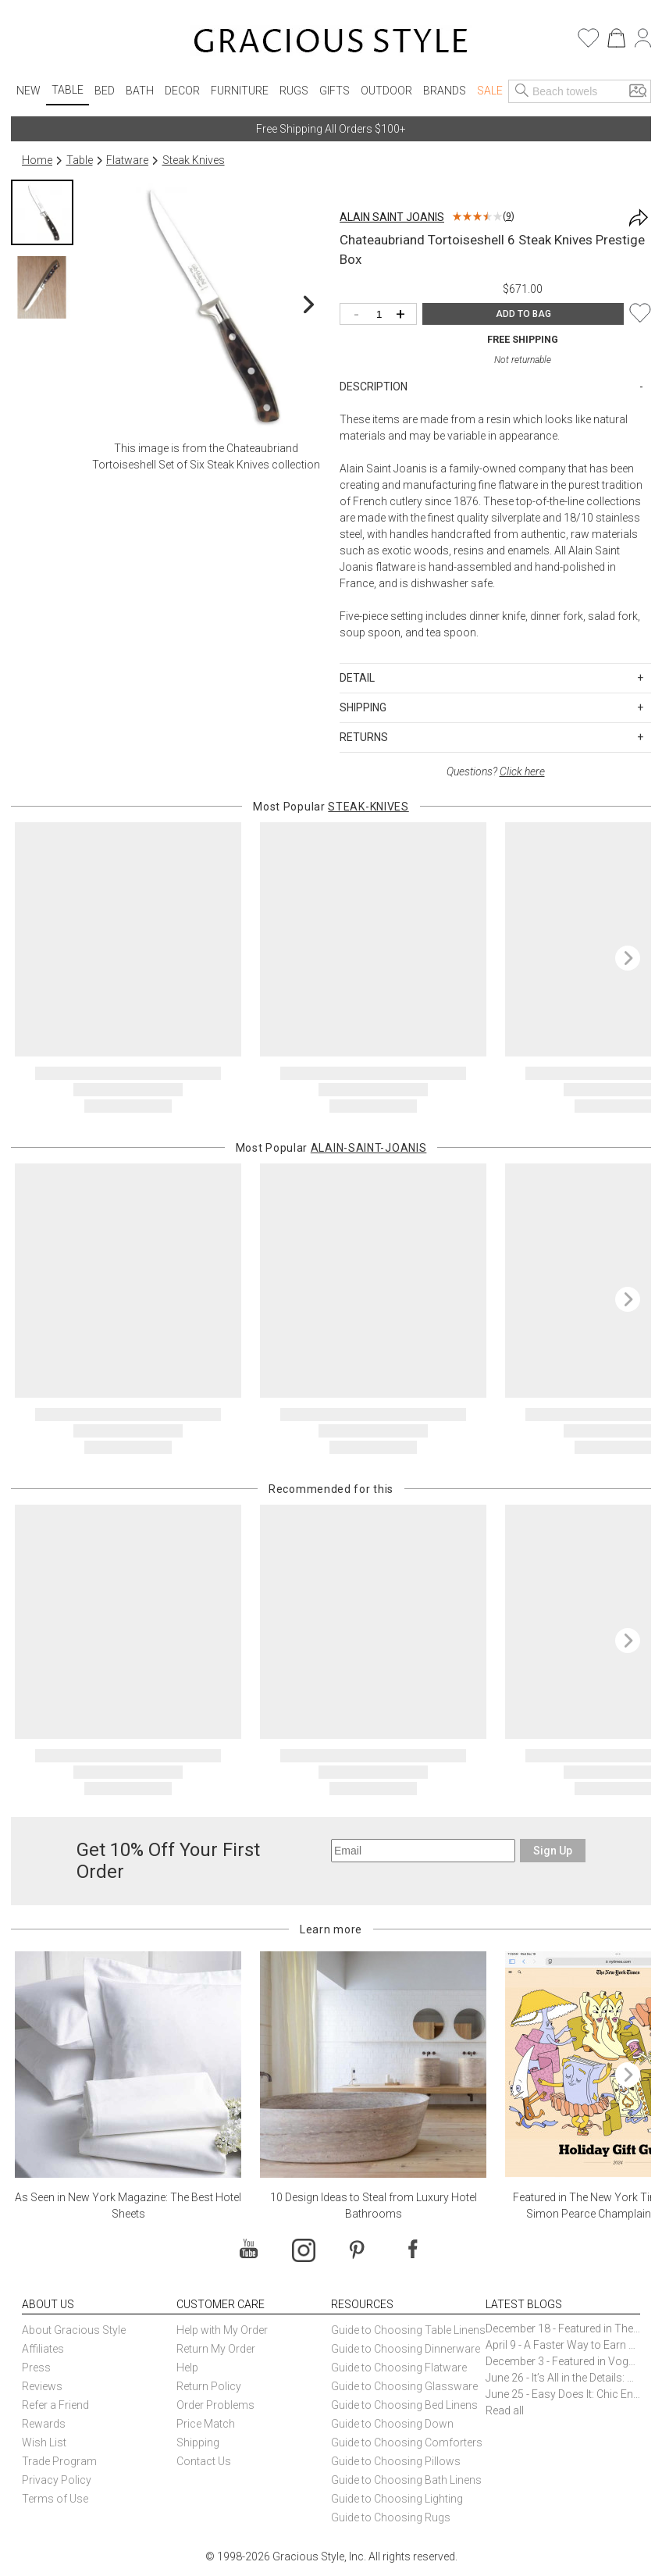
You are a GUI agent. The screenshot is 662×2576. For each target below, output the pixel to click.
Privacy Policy (56, 2480)
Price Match (205, 2423)
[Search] (522, 91)
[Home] (331, 43)
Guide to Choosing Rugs (390, 2517)
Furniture (240, 90)
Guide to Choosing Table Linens (408, 2330)
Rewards (44, 2423)
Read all (505, 2410)
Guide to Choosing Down (392, 2423)
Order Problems (215, 2405)
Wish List (44, 2442)
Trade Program (59, 2461)
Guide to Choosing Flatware (399, 2367)
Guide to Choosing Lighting (398, 2498)
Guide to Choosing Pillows (397, 2461)
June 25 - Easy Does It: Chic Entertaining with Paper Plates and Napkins (563, 2394)
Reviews (42, 2386)
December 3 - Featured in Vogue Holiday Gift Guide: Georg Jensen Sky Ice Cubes (563, 2361)
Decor (182, 90)
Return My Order (215, 2349)
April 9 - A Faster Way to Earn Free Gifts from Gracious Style (563, 2345)
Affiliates (43, 2349)
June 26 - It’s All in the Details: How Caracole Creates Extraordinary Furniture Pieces (563, 2377)
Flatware (127, 160)
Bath (140, 90)
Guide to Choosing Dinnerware (405, 2349)
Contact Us (203, 2461)
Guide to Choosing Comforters (406, 2442)
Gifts (334, 90)
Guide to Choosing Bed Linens (404, 2405)
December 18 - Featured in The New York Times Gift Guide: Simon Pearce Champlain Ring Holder (563, 2328)
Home (37, 160)
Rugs (293, 90)
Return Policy (208, 2386)
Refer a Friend (55, 2405)
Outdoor (386, 90)
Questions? (496, 771)
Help (187, 2367)
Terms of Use (55, 2498)
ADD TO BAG (523, 313)
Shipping (197, 2442)
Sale (490, 90)
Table (68, 90)
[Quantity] (382, 315)
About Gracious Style (74, 2330)
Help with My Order (222, 2330)
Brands (444, 90)
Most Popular (331, 806)
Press (36, 2367)
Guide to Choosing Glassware (404, 2386)
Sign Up (552, 1850)
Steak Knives (193, 160)
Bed (104, 90)
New (28, 90)
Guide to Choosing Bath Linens (406, 2480)
